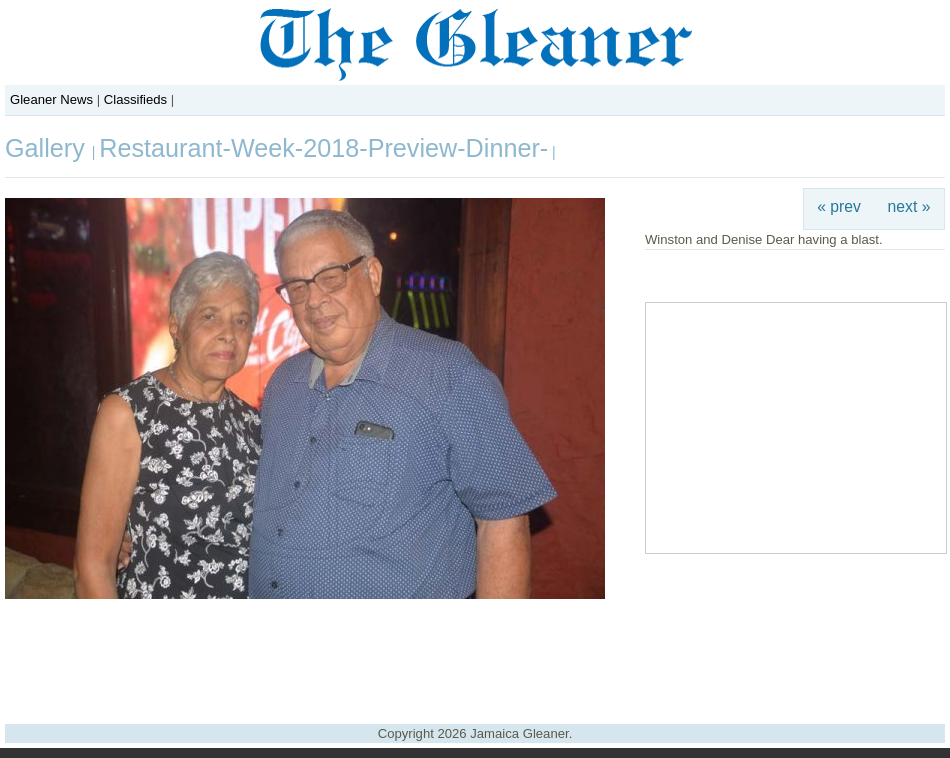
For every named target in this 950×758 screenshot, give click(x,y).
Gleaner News (51, 99)
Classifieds (135, 99)
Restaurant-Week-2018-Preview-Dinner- (323, 148)
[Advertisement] (475, 654)
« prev (839, 206)
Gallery (48, 148)
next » (909, 206)
